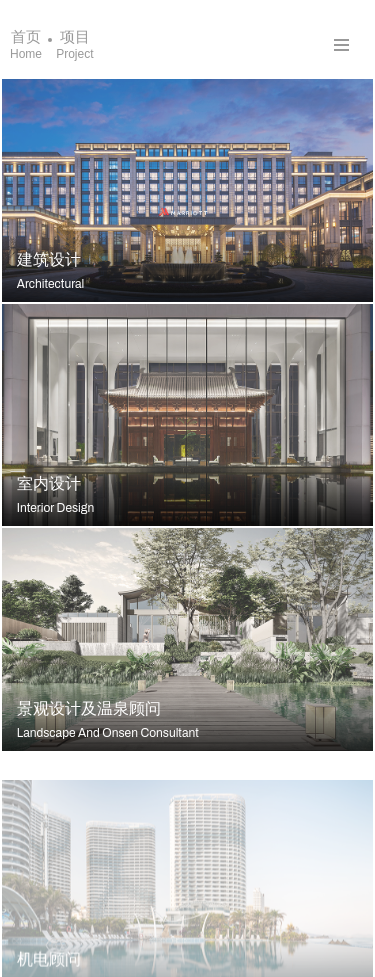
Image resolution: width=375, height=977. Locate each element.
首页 (26, 44)
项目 (74, 44)
